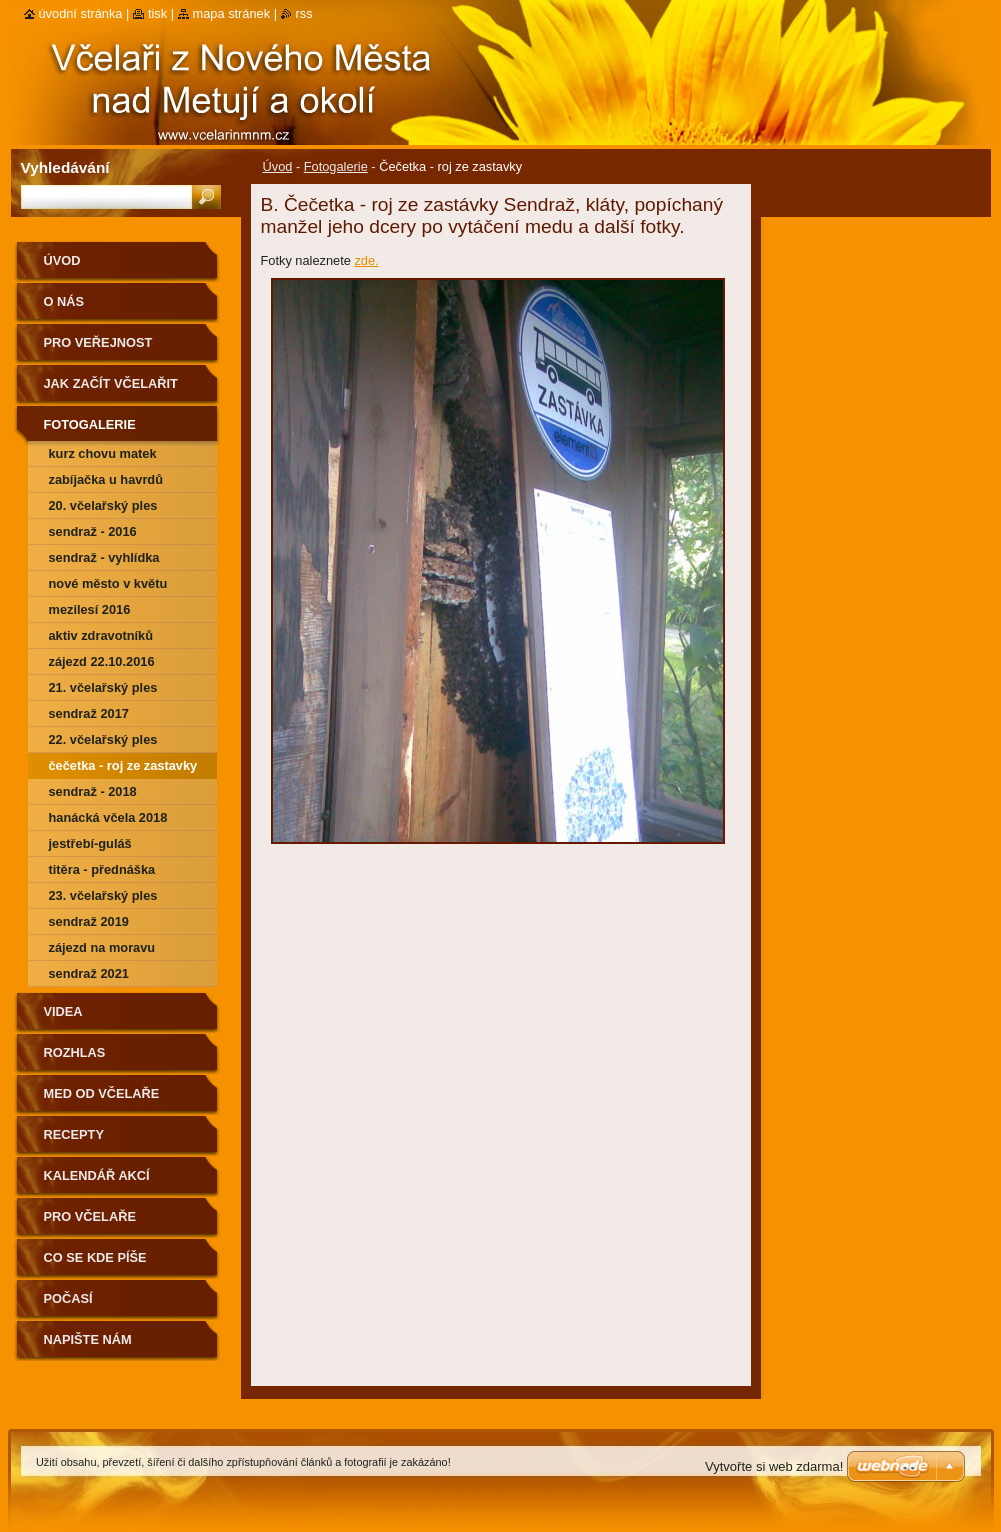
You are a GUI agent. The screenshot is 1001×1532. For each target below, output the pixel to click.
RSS (304, 13)
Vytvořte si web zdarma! (774, 1466)
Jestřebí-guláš (90, 843)
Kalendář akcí (97, 1175)
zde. (366, 260)
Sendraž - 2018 (93, 791)
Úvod (278, 166)
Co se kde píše (95, 1257)
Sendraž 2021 (89, 973)
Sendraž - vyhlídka (104, 557)
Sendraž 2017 (89, 713)
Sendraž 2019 (89, 921)
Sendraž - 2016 (93, 531)
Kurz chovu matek (103, 453)
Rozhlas (75, 1052)
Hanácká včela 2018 (108, 817)
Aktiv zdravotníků (101, 635)
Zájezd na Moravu (102, 947)
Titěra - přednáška (102, 869)
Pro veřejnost (98, 342)
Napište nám (88, 1339)
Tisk (157, 13)
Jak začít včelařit (111, 383)
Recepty (74, 1134)
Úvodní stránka (81, 13)
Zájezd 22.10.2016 (102, 661)
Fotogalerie (336, 166)
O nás (64, 301)
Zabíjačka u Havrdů (106, 479)
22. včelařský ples (103, 739)
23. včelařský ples (103, 895)
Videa (63, 1011)
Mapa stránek (232, 13)
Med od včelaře (102, 1093)
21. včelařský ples (103, 687)
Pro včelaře (90, 1216)
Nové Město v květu (108, 583)
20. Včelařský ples (103, 505)
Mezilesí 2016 (90, 609)
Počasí (68, 1298)
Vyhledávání (65, 167)
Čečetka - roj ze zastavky (123, 765)
